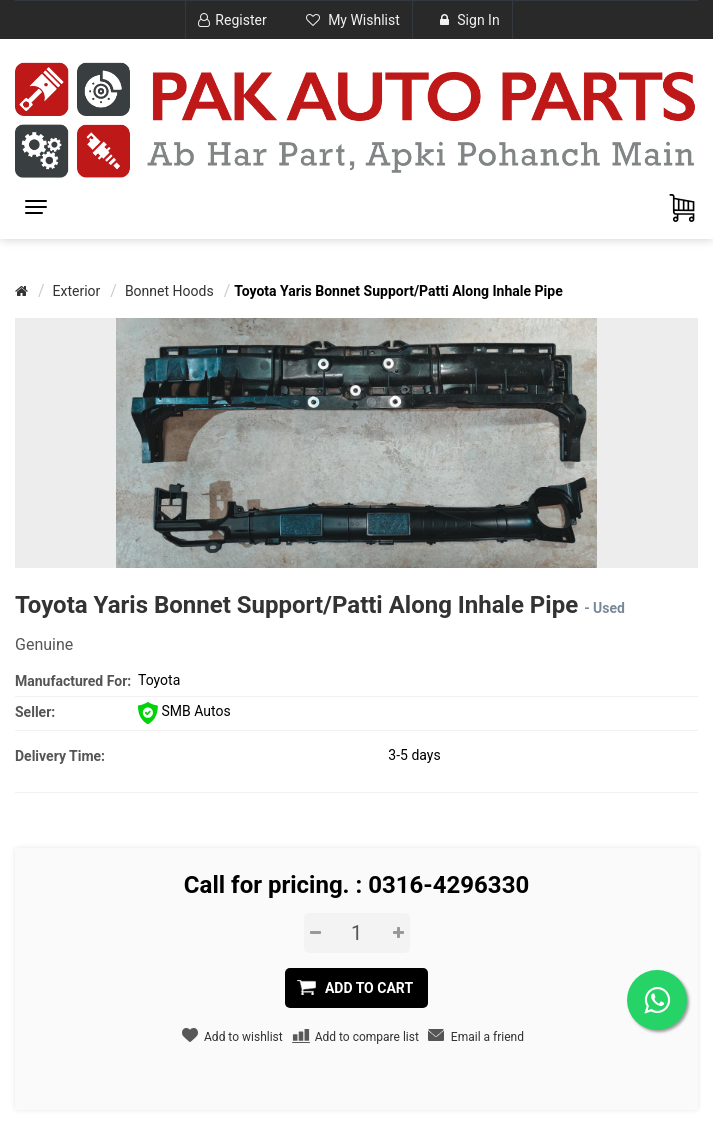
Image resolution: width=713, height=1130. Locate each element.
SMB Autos (184, 711)
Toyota (159, 680)
